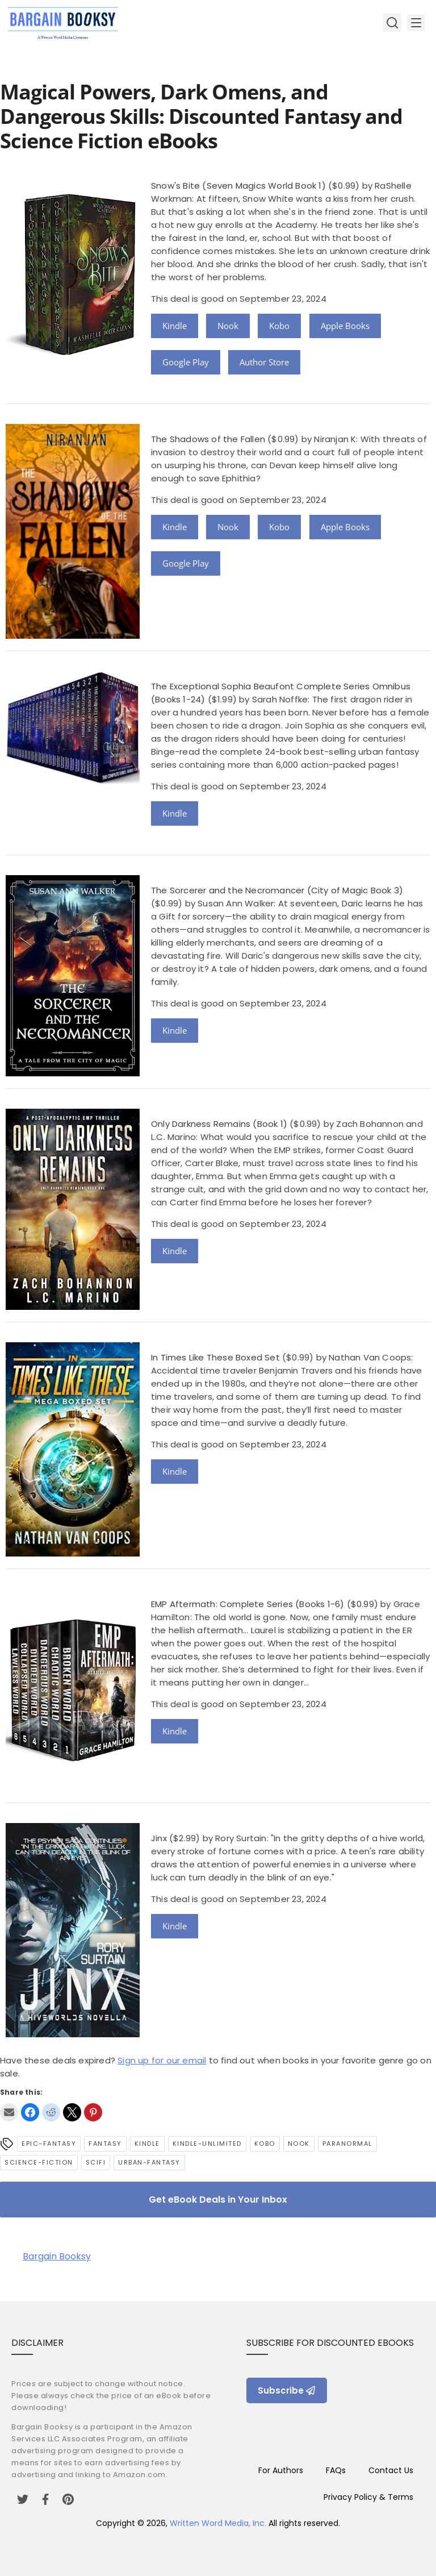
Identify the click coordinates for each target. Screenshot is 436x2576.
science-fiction (39, 2162)
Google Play (185, 362)
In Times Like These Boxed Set (215, 1357)
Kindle (174, 325)
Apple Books (345, 325)
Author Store (264, 362)
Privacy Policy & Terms (368, 2497)
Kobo (279, 325)
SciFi (96, 2162)
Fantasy (105, 2143)
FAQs (336, 2470)
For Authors (280, 2470)
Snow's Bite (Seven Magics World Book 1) (238, 186)
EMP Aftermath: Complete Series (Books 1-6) (247, 1604)
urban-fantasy (149, 2162)
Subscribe (287, 2390)
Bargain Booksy (57, 2256)
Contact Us (390, 2470)
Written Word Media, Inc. (218, 2523)
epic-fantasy (49, 2143)
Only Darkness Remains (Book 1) (219, 1124)
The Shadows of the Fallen (208, 439)
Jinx (159, 1838)
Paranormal (347, 2143)
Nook (227, 325)
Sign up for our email (162, 2060)
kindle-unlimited (207, 2143)
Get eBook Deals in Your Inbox (218, 2199)
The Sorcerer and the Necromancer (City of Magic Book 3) (277, 890)
